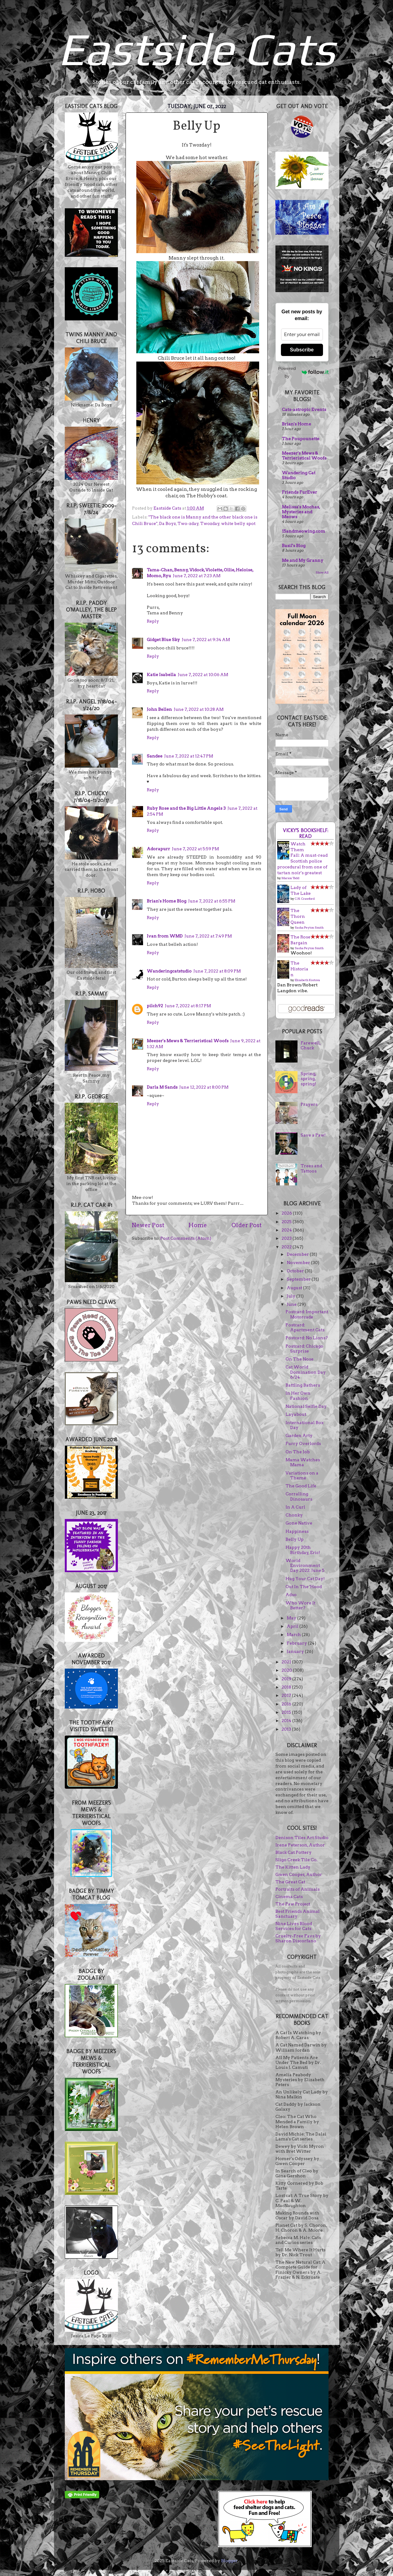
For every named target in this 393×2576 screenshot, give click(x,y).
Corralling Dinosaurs (299, 1496)
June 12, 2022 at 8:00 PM (203, 1087)
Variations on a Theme (302, 1475)
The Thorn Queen (297, 916)
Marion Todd (290, 878)
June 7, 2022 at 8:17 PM (188, 1005)
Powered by (303, 372)
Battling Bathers (303, 1385)
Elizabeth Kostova (307, 980)
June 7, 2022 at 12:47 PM (188, 756)
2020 (287, 1670)
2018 (287, 1687)
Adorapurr (158, 848)
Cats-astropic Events (304, 409)
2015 (287, 1712)
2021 (287, 1661)
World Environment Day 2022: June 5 (305, 1565)
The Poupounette (300, 438)
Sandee (154, 756)
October (296, 1270)
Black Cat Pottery (293, 1852)
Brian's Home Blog (166, 900)
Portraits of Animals (297, 1889)
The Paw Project (292, 1903)
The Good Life (301, 1485)
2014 (287, 1720)
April (293, 1626)
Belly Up (295, 1539)
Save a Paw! (313, 1135)
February (297, 1643)
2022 (287, 1246)
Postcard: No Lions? (307, 1337)
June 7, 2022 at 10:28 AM (199, 709)
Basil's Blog (293, 545)
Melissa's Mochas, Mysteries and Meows (301, 511)
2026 (287, 1213)
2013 (287, 1729)
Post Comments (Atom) (185, 1238)
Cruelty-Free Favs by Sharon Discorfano (298, 1938)
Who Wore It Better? (300, 1605)
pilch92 (155, 1005)
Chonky (294, 1515)
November (299, 1262)
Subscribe (301, 349)
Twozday (210, 523)
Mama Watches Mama (303, 1462)
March (294, 1634)
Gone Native (299, 1523)
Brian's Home (296, 423)
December (298, 1254)
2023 (287, 1238)
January (296, 1651)
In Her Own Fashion (298, 1395)
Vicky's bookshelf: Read (305, 833)
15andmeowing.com (303, 531)
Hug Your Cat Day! (305, 1578)
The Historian (299, 969)
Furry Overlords (303, 1443)
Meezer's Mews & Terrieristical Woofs (187, 1040)
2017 (287, 1695)
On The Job (298, 1451)
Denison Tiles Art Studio (302, 1837)
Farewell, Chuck (311, 1045)
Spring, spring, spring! (308, 1078)
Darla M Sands (162, 1087)
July (291, 1296)
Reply (153, 621)
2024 (287, 1229)
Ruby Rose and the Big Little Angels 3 (186, 808)
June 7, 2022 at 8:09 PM (217, 971)
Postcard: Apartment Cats (305, 1327)
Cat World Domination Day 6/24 (306, 1371)
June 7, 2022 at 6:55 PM (211, 900)
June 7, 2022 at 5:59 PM (195, 848)
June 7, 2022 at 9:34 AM (206, 639)
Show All (322, 572)
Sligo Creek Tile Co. (296, 1859)
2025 (287, 1221)
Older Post (247, 1225)
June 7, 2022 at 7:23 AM (196, 575)
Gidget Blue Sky (163, 639)
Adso (291, 1594)
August (295, 1287)
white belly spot (238, 523)
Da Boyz (167, 523)
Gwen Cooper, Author (298, 1874)
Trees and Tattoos (311, 1168)
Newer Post (148, 1225)
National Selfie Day (306, 1406)
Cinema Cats (289, 1896)
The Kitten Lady (292, 1867)
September (299, 1279)
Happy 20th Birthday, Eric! (303, 1550)
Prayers (309, 1104)
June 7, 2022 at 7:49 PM (208, 936)
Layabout (296, 1414)
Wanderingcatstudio (169, 971)
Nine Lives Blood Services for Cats (293, 1926)
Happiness (297, 1531)
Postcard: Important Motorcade (307, 1314)
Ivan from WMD (165, 936)
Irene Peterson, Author (300, 1844)
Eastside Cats (196, 48)
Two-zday (188, 523)
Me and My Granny (302, 560)
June (292, 1304)
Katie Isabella (161, 674)
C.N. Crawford (305, 898)
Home (198, 1225)
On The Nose (299, 1359)
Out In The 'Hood (304, 1586)
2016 (287, 1703)
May (292, 1617)
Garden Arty (299, 1435)
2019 (287, 1678)
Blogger (229, 2560)
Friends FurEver (299, 492)
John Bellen (159, 709)
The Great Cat (290, 1881)
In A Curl (295, 1507)
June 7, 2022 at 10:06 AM (203, 674)
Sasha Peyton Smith (309, 927)
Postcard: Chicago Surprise (304, 1348)
